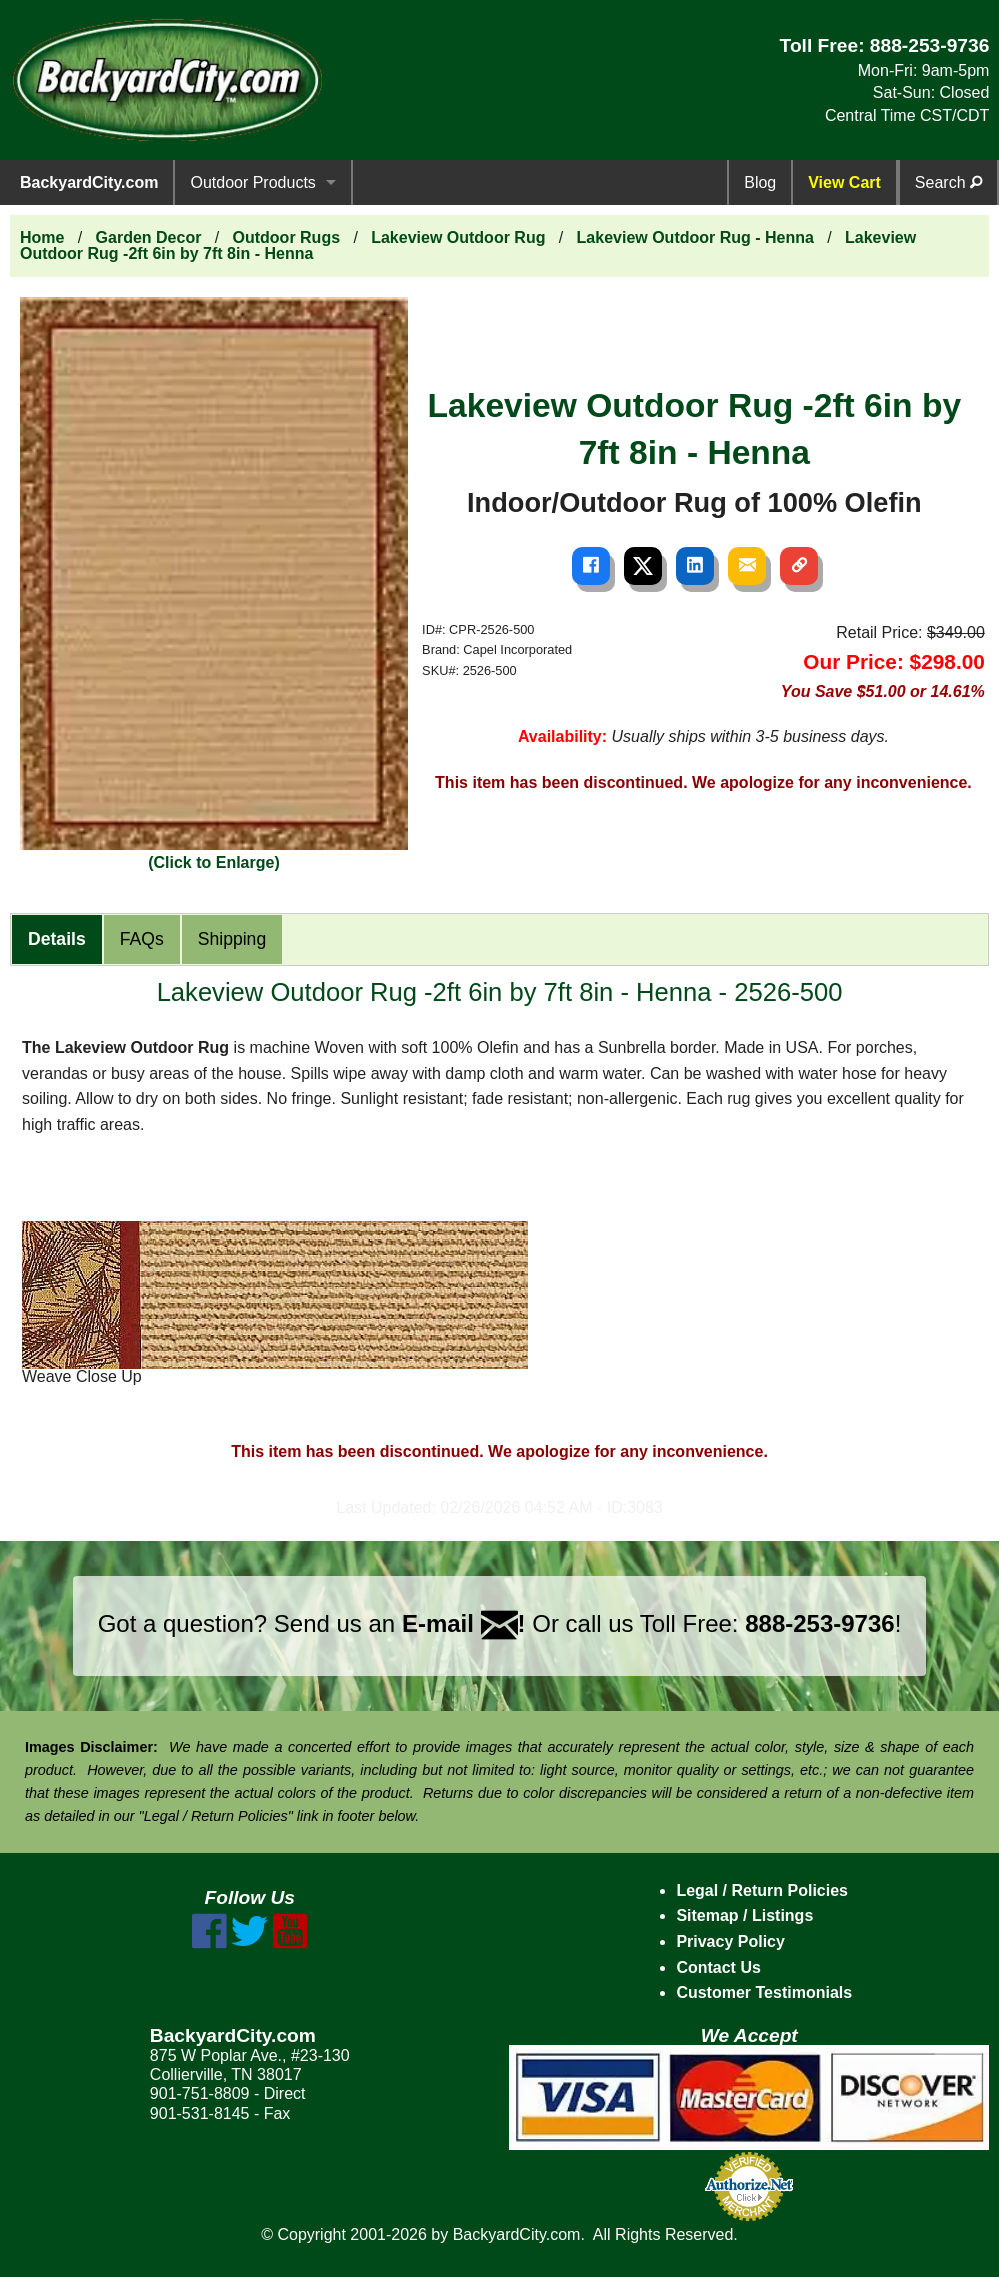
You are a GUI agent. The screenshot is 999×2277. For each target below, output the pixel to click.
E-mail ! (464, 1623)
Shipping (232, 939)
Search (948, 182)
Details (57, 939)
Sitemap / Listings (744, 1915)
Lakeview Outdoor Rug (458, 237)
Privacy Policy (730, 1941)
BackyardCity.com (89, 182)
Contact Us (718, 1967)
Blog (760, 182)
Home (42, 237)
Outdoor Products (252, 182)
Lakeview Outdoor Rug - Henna (695, 237)
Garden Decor (149, 237)
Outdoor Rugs (287, 237)
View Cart (844, 182)
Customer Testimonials (764, 1992)
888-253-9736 (930, 45)
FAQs (142, 939)
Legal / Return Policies (762, 1890)
